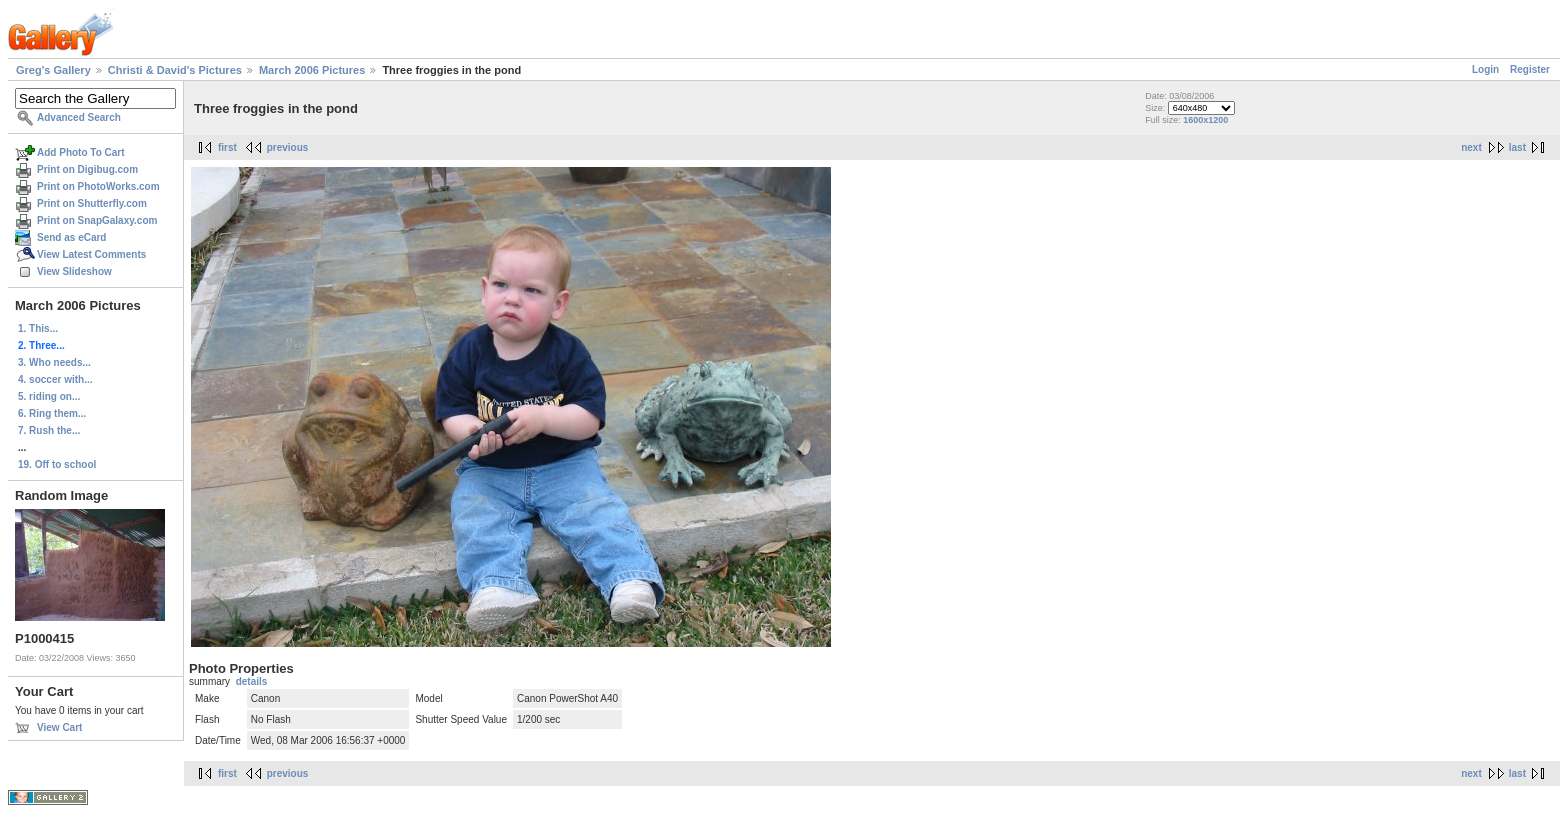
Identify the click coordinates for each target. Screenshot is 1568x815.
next (1471, 147)
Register (1530, 69)
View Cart (59, 727)
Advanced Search (79, 117)
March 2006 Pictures (312, 70)
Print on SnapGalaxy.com (97, 220)
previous (288, 147)
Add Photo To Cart (81, 152)
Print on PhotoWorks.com (98, 186)
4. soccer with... (55, 379)
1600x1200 (1205, 120)
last (1517, 147)
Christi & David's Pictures (175, 70)
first (227, 147)
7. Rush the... (49, 430)
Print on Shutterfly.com (92, 203)
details (252, 681)
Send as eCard (71, 237)
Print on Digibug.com (87, 169)
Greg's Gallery (53, 70)
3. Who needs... (54, 362)
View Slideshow (74, 271)
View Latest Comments (91, 254)
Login (1485, 69)
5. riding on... (49, 396)
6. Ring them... (52, 413)
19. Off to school (57, 464)
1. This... (38, 328)
